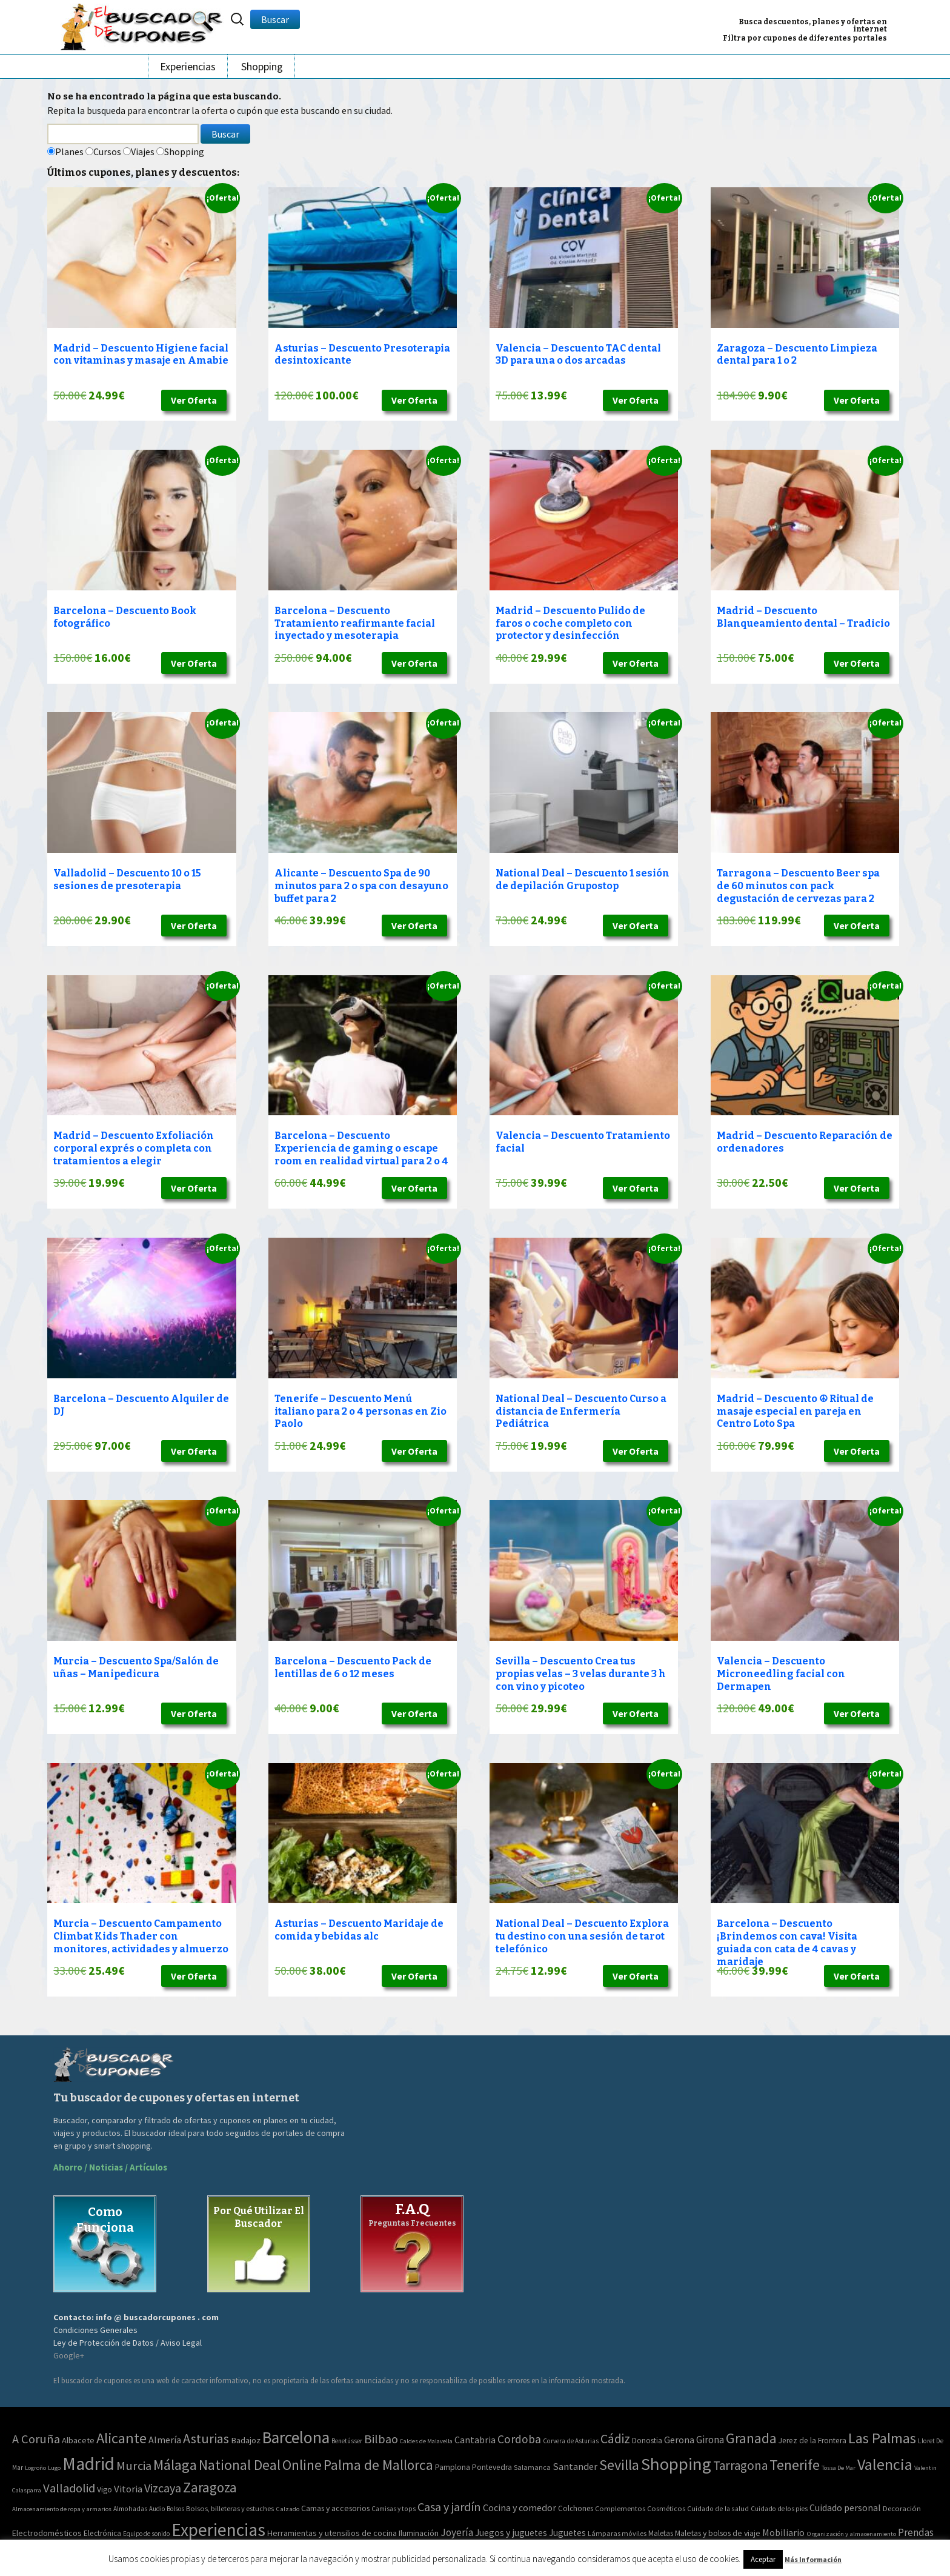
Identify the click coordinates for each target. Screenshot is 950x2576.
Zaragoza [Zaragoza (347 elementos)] (210, 2487)
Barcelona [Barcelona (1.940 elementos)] (296, 2437)
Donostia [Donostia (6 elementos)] (647, 2440)
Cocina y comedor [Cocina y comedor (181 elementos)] (519, 2507)
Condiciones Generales (95, 2329)
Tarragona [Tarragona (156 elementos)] (740, 2465)
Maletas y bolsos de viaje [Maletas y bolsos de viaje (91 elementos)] (717, 2533)
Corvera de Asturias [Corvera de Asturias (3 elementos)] (571, 2441)
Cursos (107, 151)
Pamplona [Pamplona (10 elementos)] (452, 2466)
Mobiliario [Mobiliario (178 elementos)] (783, 2532)
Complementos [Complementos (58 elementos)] (620, 2508)
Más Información (813, 2559)
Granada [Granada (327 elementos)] (751, 2438)
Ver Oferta (194, 400)
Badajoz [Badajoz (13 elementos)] (246, 2440)
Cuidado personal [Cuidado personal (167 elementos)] (845, 2507)
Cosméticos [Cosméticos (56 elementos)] (666, 2508)
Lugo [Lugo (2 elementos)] (54, 2468)
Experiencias (188, 66)
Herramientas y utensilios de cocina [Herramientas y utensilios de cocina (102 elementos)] (332, 2533)
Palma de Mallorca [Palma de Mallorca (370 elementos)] (378, 2465)
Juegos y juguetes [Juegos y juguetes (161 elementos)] (511, 2532)
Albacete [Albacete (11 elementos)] (78, 2440)
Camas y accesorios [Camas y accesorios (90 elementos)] (335, 2508)
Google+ (68, 2355)
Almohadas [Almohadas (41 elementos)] (130, 2508)
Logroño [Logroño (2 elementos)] (35, 2468)
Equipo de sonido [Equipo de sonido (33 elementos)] (146, 2533)
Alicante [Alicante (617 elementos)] (121, 2438)
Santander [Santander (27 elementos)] (575, 2466)
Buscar (275, 19)
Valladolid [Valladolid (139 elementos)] (69, 2488)
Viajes (142, 151)
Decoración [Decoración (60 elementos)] (902, 2508)
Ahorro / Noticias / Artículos (110, 2167)
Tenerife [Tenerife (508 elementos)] (794, 2464)
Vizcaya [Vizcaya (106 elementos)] (162, 2487)
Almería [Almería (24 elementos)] (164, 2440)
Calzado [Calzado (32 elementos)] (287, 2508)
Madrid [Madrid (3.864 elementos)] (88, 2463)
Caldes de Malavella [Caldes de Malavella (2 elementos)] (426, 2441)
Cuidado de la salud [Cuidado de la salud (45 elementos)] (718, 2508)
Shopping (262, 66)
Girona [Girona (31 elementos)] (710, 2439)
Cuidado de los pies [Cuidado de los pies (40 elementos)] (779, 2508)
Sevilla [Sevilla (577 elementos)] (619, 2464)
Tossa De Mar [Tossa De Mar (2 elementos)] (838, 2468)
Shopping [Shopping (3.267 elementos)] (676, 2464)
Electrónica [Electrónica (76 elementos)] (102, 2533)
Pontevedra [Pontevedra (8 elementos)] (492, 2467)
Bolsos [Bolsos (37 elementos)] (175, 2508)
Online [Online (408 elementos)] (302, 2465)
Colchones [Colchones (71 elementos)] (575, 2508)
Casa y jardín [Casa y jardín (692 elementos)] (449, 2507)
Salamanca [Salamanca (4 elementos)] (532, 2467)
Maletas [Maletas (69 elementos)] (660, 2533)
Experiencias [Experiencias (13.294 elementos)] (218, 2529)
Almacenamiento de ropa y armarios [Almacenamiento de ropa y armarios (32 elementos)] (61, 2508)
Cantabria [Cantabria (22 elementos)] (475, 2440)
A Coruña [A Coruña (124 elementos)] (36, 2439)
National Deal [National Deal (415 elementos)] (240, 2465)
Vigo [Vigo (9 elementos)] (104, 2489)
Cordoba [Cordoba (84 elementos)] (519, 2439)
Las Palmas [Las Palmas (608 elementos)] (882, 2438)
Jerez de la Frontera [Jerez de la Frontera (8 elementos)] (812, 2440)
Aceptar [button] (763, 2559)
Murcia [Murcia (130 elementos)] (133, 2466)
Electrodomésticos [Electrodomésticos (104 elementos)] (47, 2533)
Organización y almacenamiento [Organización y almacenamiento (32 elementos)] (851, 2533)
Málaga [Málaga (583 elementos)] (175, 2464)
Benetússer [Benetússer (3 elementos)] (346, 2441)
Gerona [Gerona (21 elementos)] (679, 2440)
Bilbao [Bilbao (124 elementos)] (381, 2439)
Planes (69, 151)
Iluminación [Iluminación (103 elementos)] (419, 2533)
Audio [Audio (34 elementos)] (157, 2508)
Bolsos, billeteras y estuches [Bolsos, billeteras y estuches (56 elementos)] (230, 2508)
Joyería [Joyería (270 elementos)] (456, 2532)
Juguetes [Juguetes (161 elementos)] (567, 2532)
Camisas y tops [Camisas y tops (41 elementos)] (393, 2508)
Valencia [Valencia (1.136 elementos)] (884, 2464)
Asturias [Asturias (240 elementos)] (206, 2438)
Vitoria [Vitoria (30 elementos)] (128, 2489)
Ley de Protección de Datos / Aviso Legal (127, 2342)
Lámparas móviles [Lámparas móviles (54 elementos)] (617, 2533)
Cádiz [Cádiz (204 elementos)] (615, 2439)
